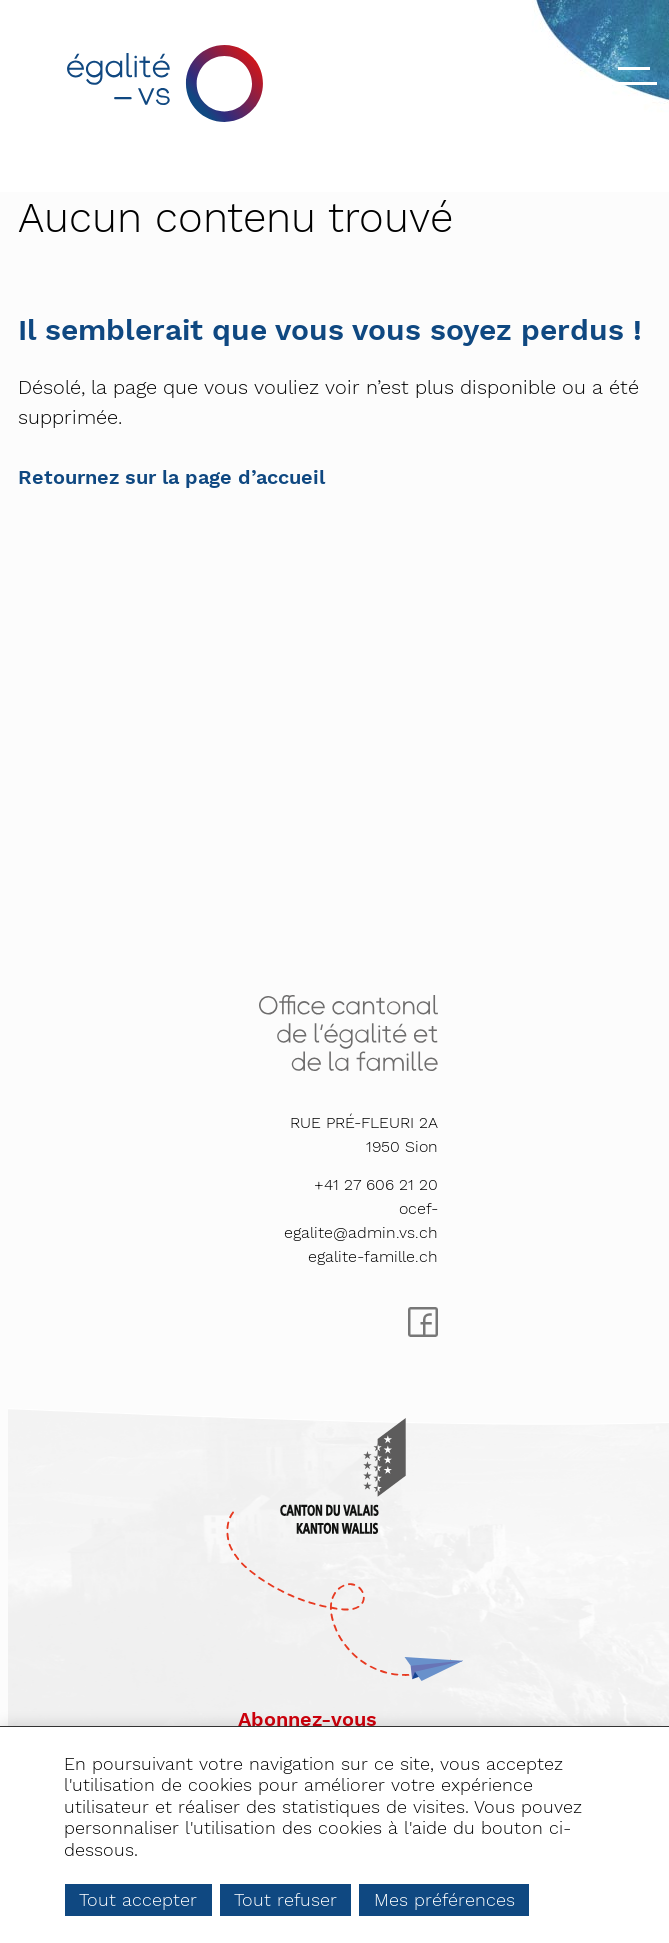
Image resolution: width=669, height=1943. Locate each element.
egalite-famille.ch (373, 1256)
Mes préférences (444, 1899)
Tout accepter (138, 1899)
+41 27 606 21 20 (376, 1184)
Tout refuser (285, 1899)
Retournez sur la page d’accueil (171, 477)
